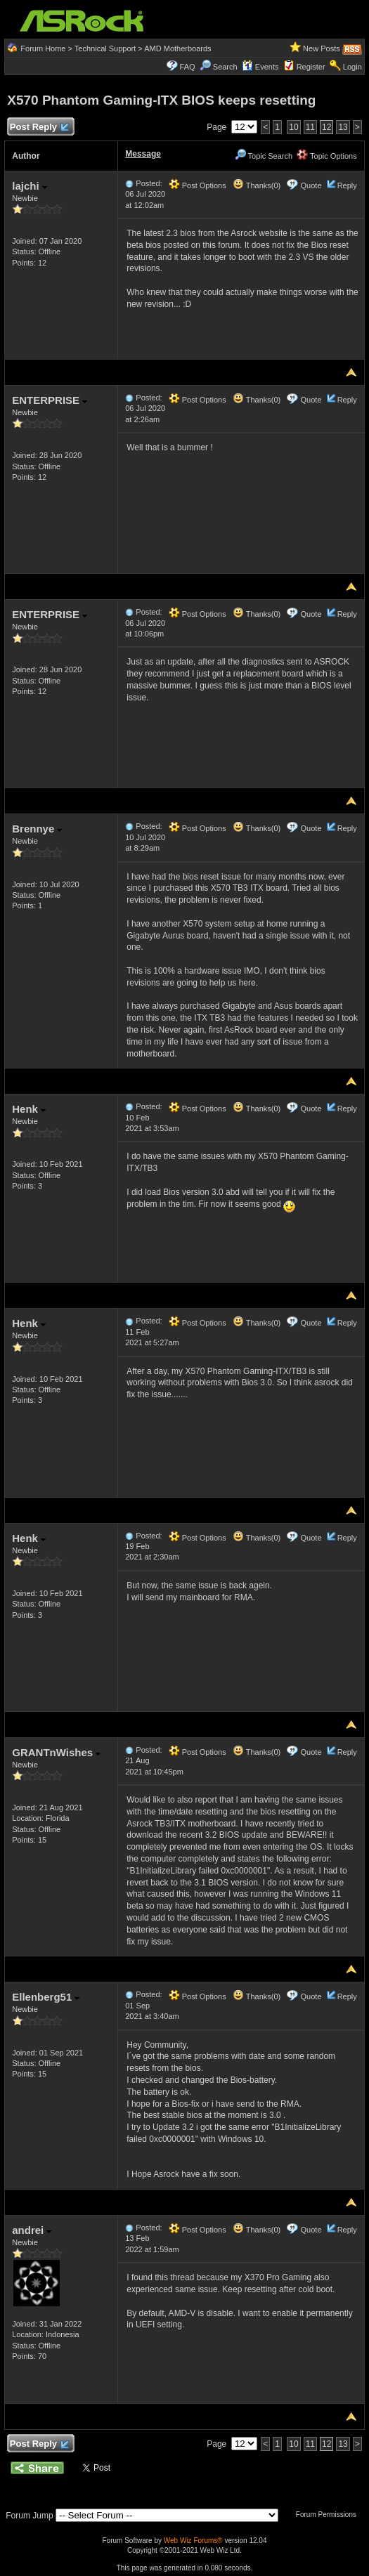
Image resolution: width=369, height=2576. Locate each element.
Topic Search (263, 156)
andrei (31, 2230)
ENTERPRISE (49, 400)
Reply (347, 185)
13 (342, 127)
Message (143, 154)
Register (311, 67)
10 (293, 127)
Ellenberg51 (45, 1997)
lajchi (29, 186)
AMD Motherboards (177, 48)
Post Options (197, 185)
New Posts (321, 48)
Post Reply (38, 127)
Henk (29, 1109)
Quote (311, 185)
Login (352, 67)
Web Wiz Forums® (193, 2540)
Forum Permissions (329, 2514)
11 (310, 127)
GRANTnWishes (56, 1752)
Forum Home (42, 48)
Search (225, 67)
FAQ (187, 67)
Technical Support (105, 48)
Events (260, 67)
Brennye (37, 829)
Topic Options (327, 156)
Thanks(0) (256, 185)
